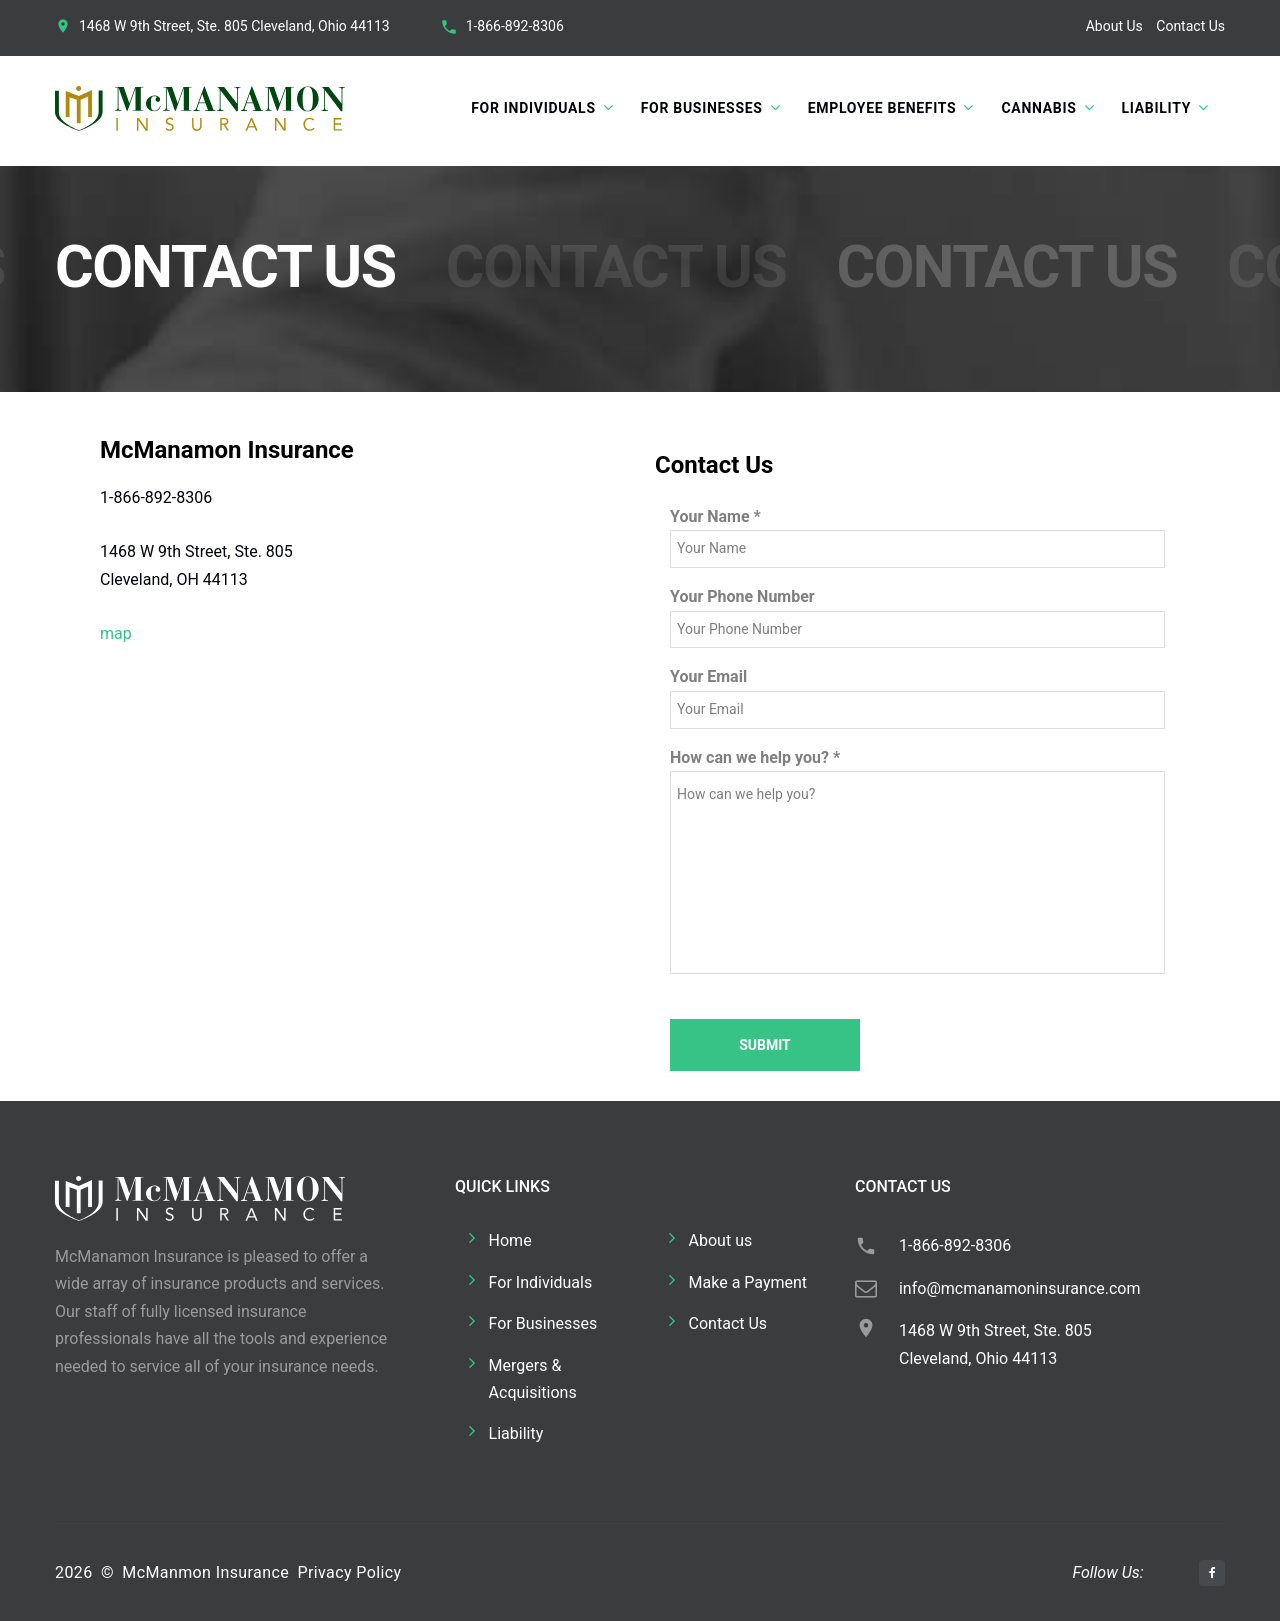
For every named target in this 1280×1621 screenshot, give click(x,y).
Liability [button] (1156, 108)
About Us (1114, 26)
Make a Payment (748, 1282)
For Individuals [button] (533, 108)
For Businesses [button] (702, 108)
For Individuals (541, 1282)
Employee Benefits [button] (882, 108)
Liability (516, 1433)
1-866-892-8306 (515, 26)
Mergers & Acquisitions (533, 1379)
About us (721, 1240)
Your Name (715, 516)
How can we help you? (755, 757)
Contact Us (1190, 26)
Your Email (708, 676)
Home (510, 1240)
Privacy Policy (349, 1572)
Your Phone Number (742, 596)
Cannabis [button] (1038, 108)
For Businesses (543, 1323)
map (116, 633)
